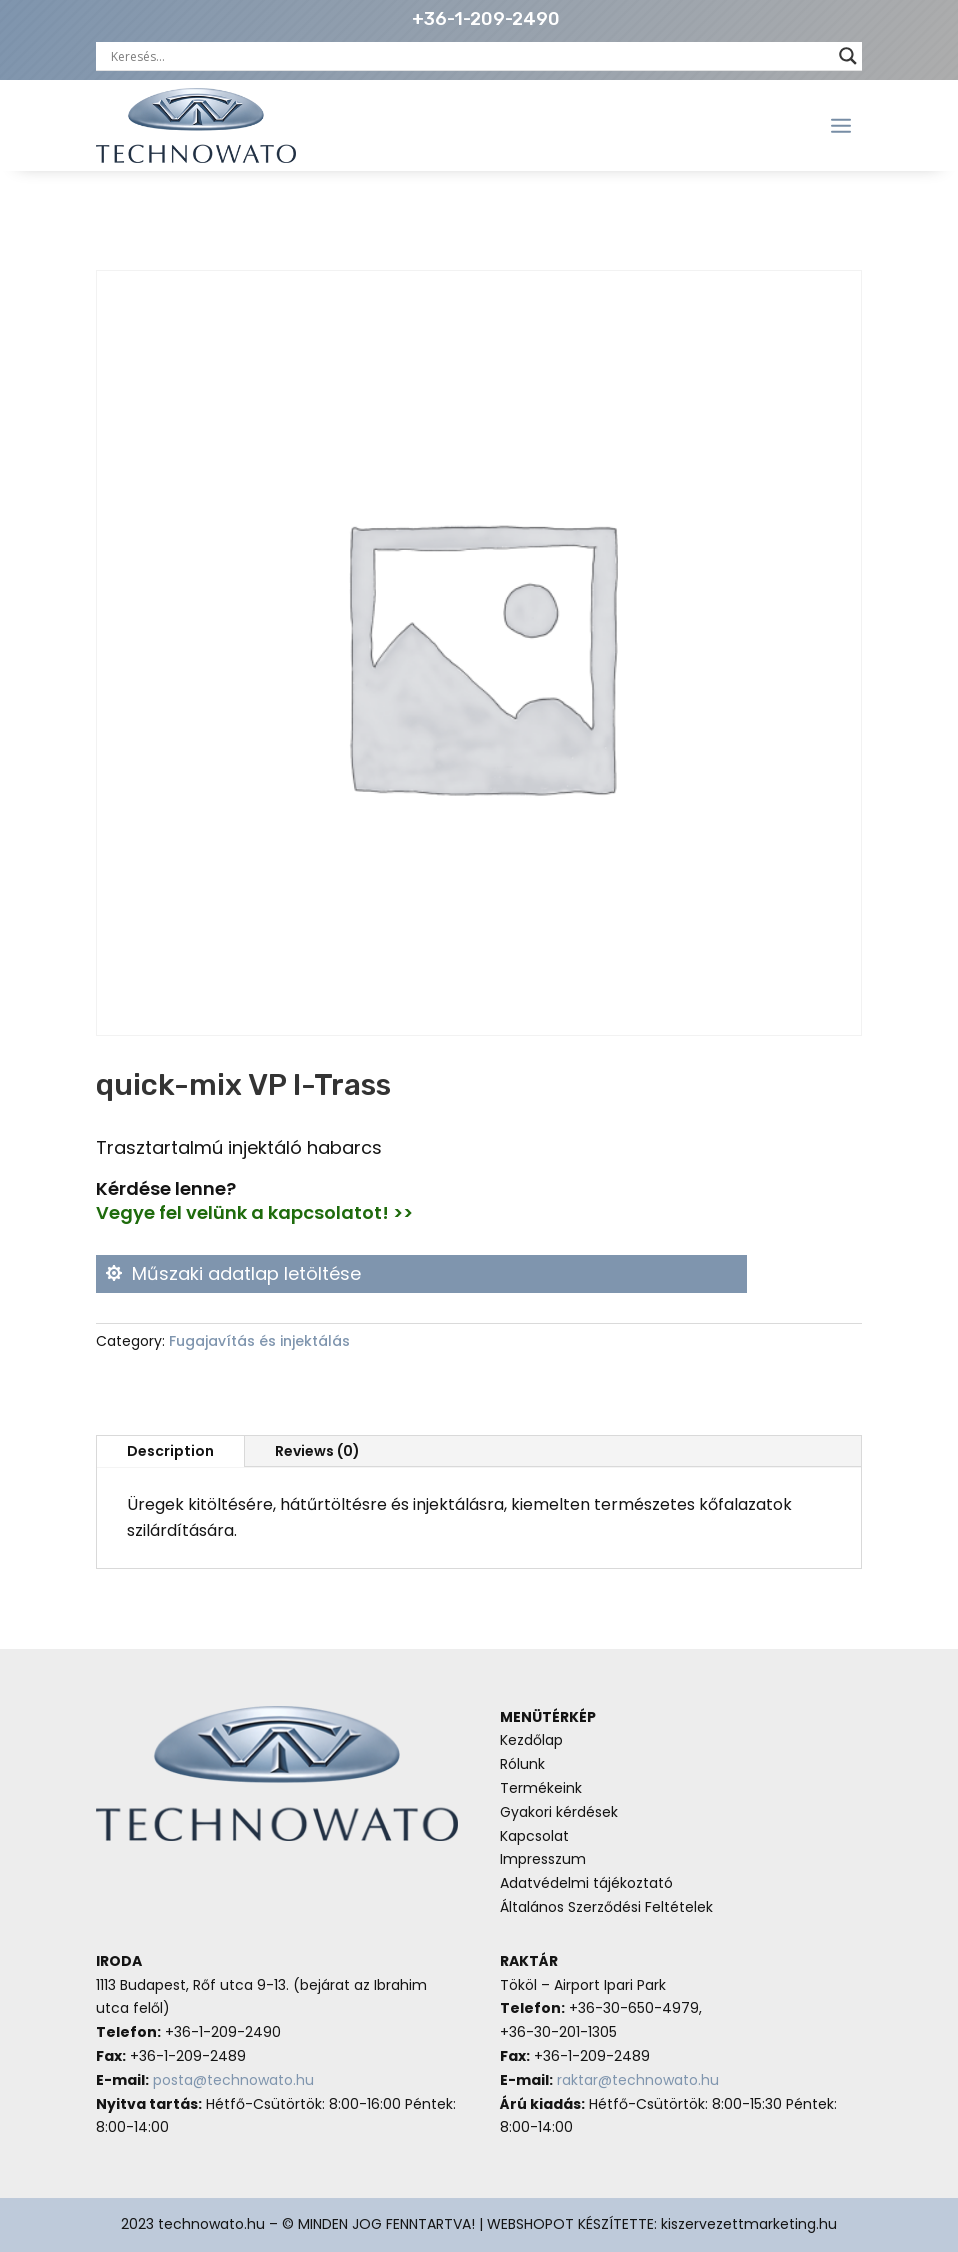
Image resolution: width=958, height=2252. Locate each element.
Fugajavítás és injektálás (259, 1341)
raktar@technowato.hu (638, 2080)
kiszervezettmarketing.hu (749, 2224)
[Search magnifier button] (848, 56)
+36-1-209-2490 (486, 19)
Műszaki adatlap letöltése (246, 1273)
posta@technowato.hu (233, 2080)
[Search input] (470, 56)
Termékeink (541, 1788)
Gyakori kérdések (559, 1812)
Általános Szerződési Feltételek (606, 1907)
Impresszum (543, 1859)
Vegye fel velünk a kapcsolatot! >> (254, 1212)
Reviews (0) (317, 1451)
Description (170, 1451)
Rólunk (522, 1764)
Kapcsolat (534, 1836)
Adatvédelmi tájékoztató (586, 1883)
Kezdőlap (531, 1740)
